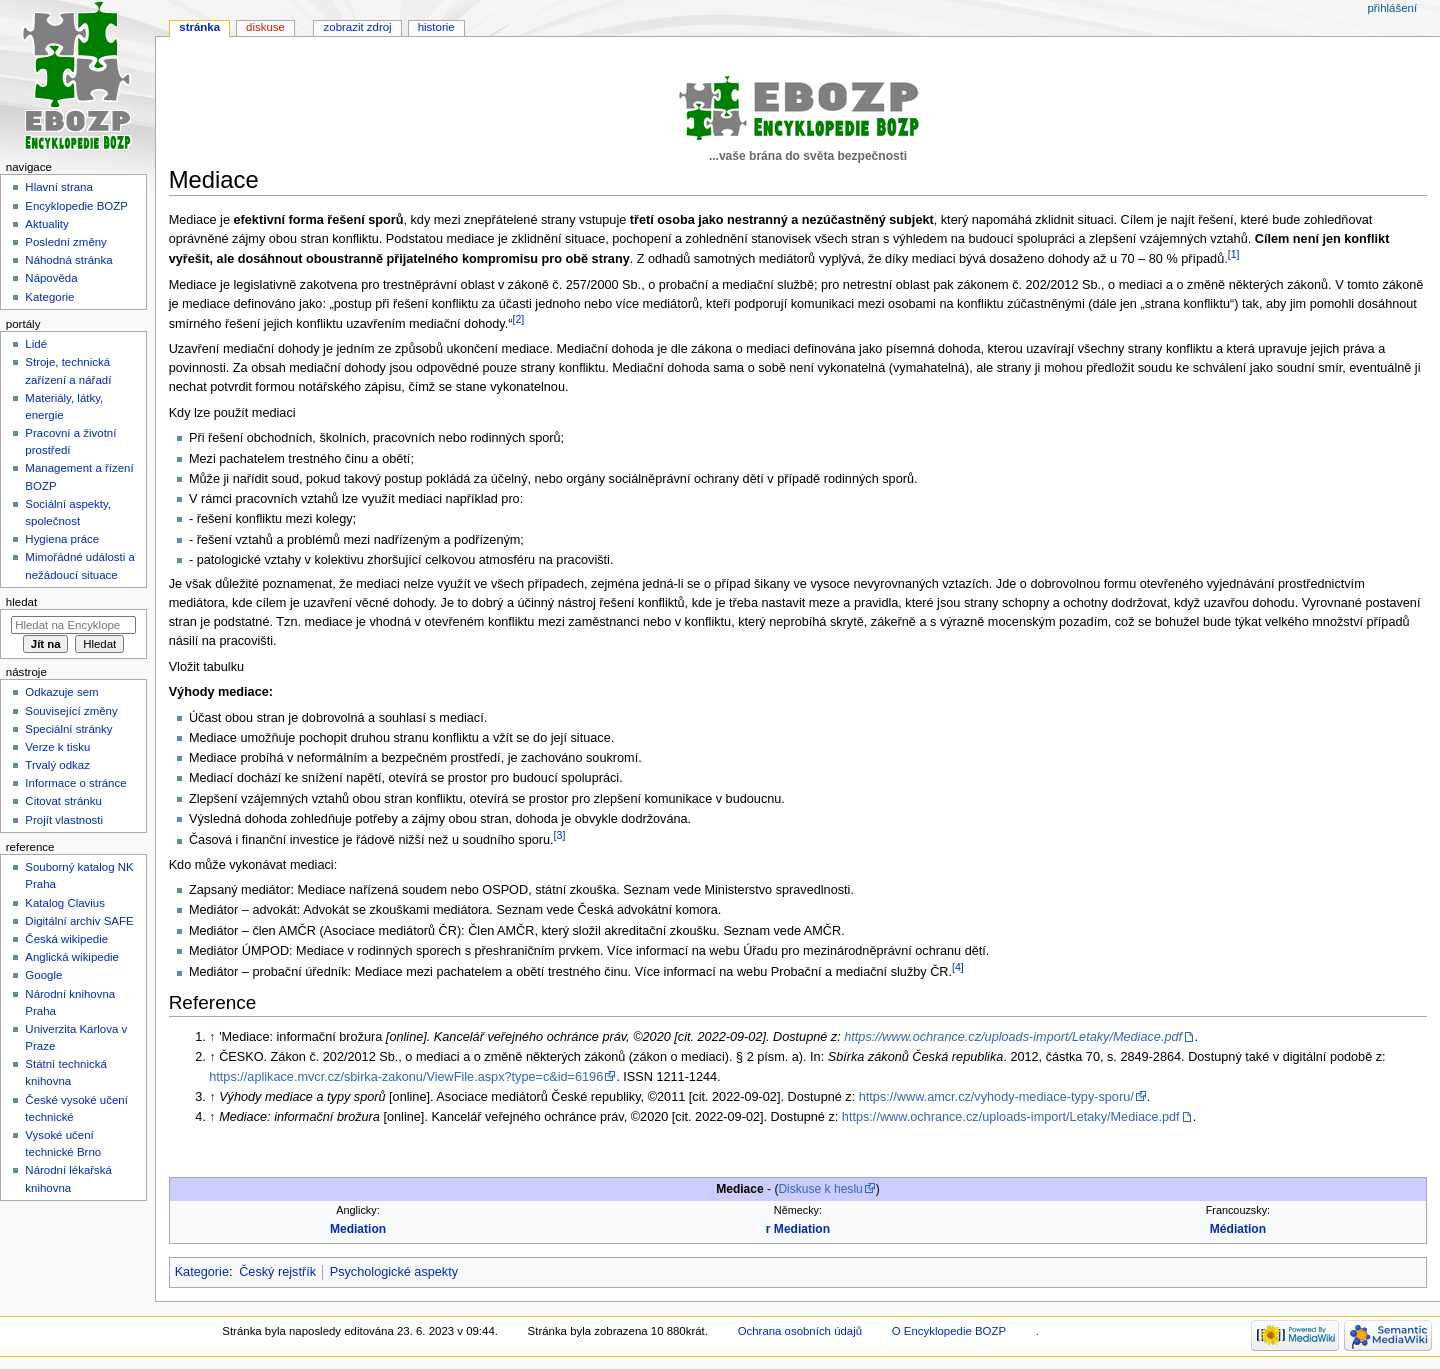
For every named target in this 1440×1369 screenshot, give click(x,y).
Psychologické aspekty (394, 1272)
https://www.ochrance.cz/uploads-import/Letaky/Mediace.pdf (1013, 1037)
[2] (519, 319)
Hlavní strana (58, 187)
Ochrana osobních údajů (800, 1331)
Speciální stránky (68, 729)
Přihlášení (1392, 8)
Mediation (358, 1229)
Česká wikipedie (66, 939)
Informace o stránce (75, 783)
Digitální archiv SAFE (79, 921)
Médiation (1238, 1229)
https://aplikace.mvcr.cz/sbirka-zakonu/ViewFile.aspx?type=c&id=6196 (406, 1077)
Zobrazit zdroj (358, 27)
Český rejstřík (277, 1272)
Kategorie (202, 1272)
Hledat (21, 602)
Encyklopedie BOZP (76, 206)
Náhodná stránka (68, 260)
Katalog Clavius (65, 903)
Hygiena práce (62, 539)
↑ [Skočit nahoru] (212, 1037)
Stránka (199, 27)
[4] (958, 967)
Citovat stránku (63, 801)
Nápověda (51, 278)
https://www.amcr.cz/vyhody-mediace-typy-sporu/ (996, 1097)
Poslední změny (66, 242)
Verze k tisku (57, 747)
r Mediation (798, 1229)
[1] (1234, 254)
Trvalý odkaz (57, 765)
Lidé (36, 344)
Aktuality (46, 224)
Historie (436, 27)
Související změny (71, 711)
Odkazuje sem (61, 692)
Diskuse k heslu (820, 1189)
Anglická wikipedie (72, 957)
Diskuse (265, 27)
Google (43, 975)
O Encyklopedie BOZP (949, 1331)
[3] (560, 835)
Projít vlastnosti (64, 820)
